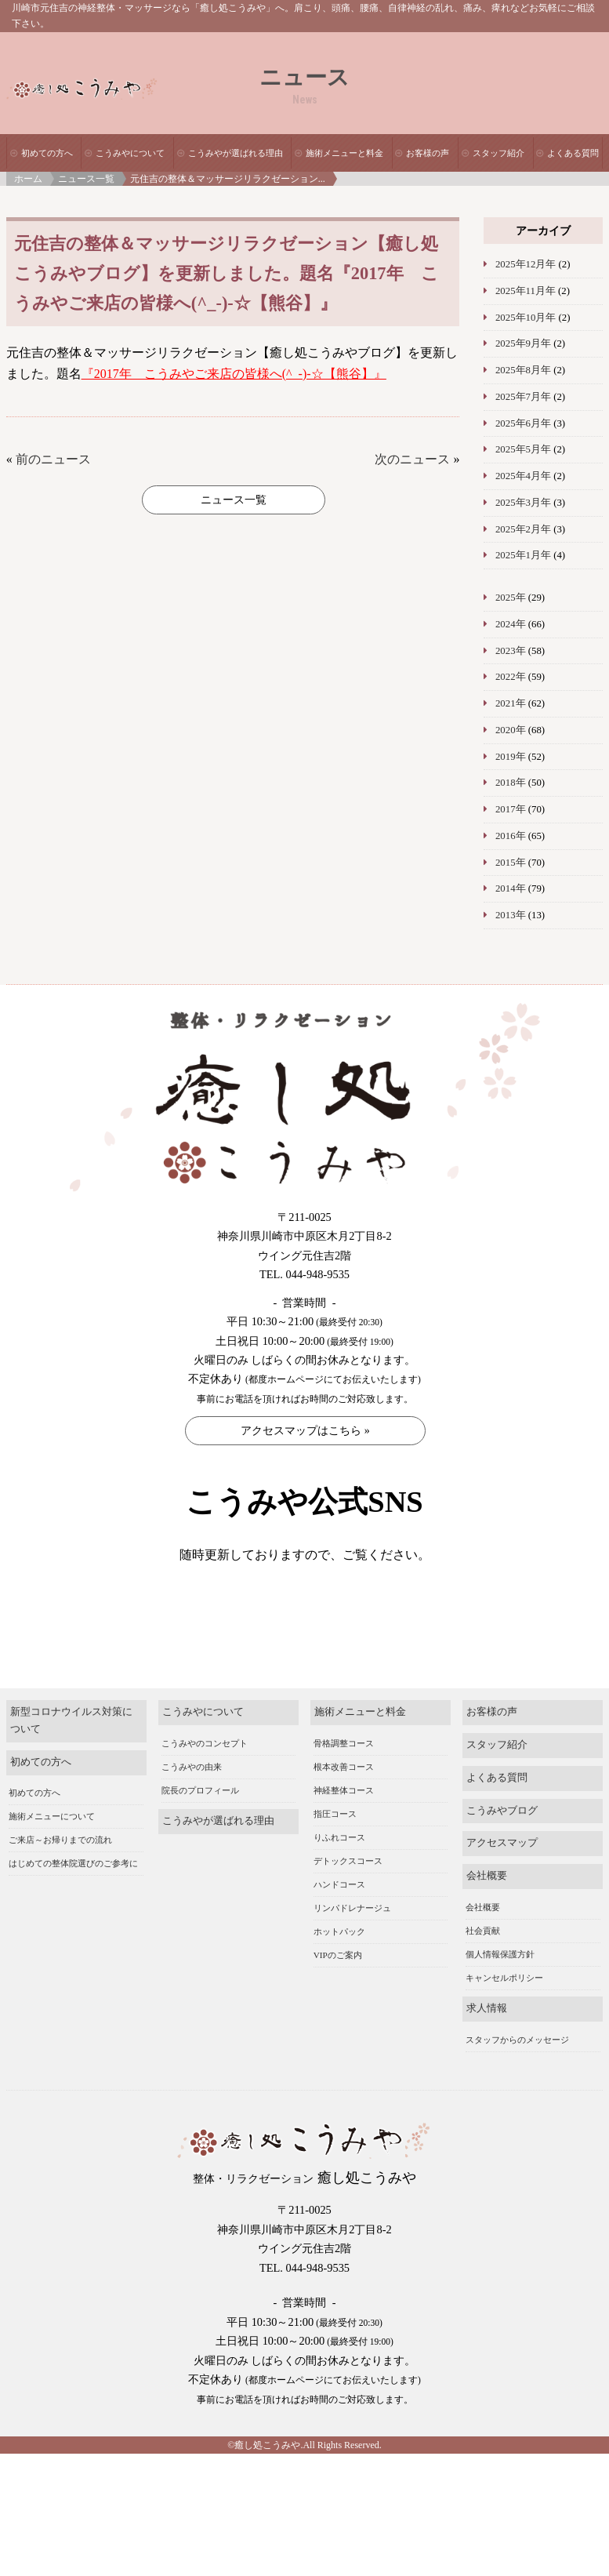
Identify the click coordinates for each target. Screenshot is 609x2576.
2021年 (510, 703)
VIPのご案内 (338, 1979)
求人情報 (486, 2033)
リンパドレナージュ (352, 1932)
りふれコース (339, 1861)
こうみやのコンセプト (204, 1767)
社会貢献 (483, 1955)
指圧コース (335, 1838)
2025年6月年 (523, 423)
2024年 (510, 624)
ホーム (28, 178)
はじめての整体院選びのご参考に (73, 1888)
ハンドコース (339, 1908)
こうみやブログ (502, 1834)
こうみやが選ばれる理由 (235, 153)
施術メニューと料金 (344, 153)
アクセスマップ (502, 1867)
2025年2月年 (523, 529)
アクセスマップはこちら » (305, 1431)
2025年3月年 (523, 502)
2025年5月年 (523, 449)
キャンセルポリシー (504, 2002)
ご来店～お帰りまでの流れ (60, 1864)
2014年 (510, 888)
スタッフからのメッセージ (517, 2064)
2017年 (510, 809)
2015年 (510, 862)
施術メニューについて (52, 1841)
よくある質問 (573, 153)
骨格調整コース (344, 1767)
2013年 (510, 915)
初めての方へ (47, 153)
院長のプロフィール (200, 1814)
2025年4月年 (523, 476)
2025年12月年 (525, 264)
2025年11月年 (525, 290)
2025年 (510, 597)
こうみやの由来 (191, 1791)
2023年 (510, 650)
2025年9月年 (523, 343)
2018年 (510, 782)
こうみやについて (130, 153)
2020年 (510, 730)
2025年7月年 (523, 396)
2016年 (510, 835)
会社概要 (486, 1900)
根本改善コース (344, 1791)
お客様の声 (427, 153)
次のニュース (412, 459)
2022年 (510, 676)
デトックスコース (348, 1885)
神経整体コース (344, 1814)
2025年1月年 (523, 555)
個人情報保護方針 (500, 1978)
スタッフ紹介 (498, 153)
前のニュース (53, 459)
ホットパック (339, 1955)
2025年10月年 (525, 317)
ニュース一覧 (86, 178)
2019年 (510, 756)
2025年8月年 (523, 370)
